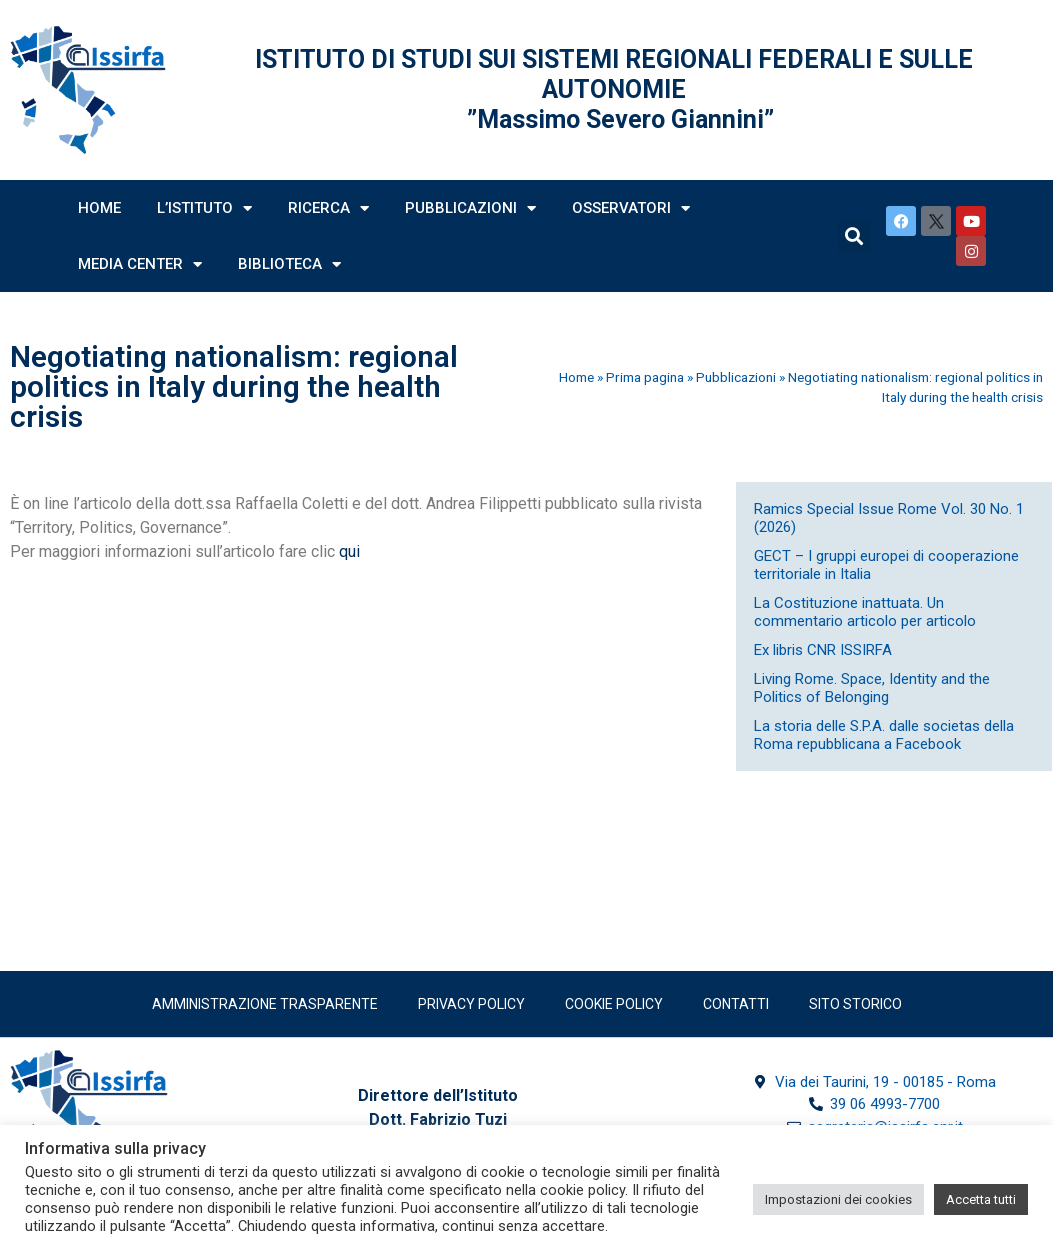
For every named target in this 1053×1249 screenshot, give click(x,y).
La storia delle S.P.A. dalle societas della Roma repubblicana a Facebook (884, 735)
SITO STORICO (855, 1004)
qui (349, 551)
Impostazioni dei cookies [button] (838, 1199)
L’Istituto (204, 208)
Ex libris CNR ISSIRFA (823, 650)
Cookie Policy (614, 1004)
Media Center (140, 264)
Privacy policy (471, 1004)
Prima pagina (645, 377)
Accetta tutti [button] (981, 1199)
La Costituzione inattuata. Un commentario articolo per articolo (865, 612)
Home (99, 208)
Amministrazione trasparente (265, 1004)
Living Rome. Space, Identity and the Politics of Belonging (872, 688)
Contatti (736, 1004)
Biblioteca (289, 264)
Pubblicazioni (470, 208)
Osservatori (631, 208)
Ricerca (328, 208)
